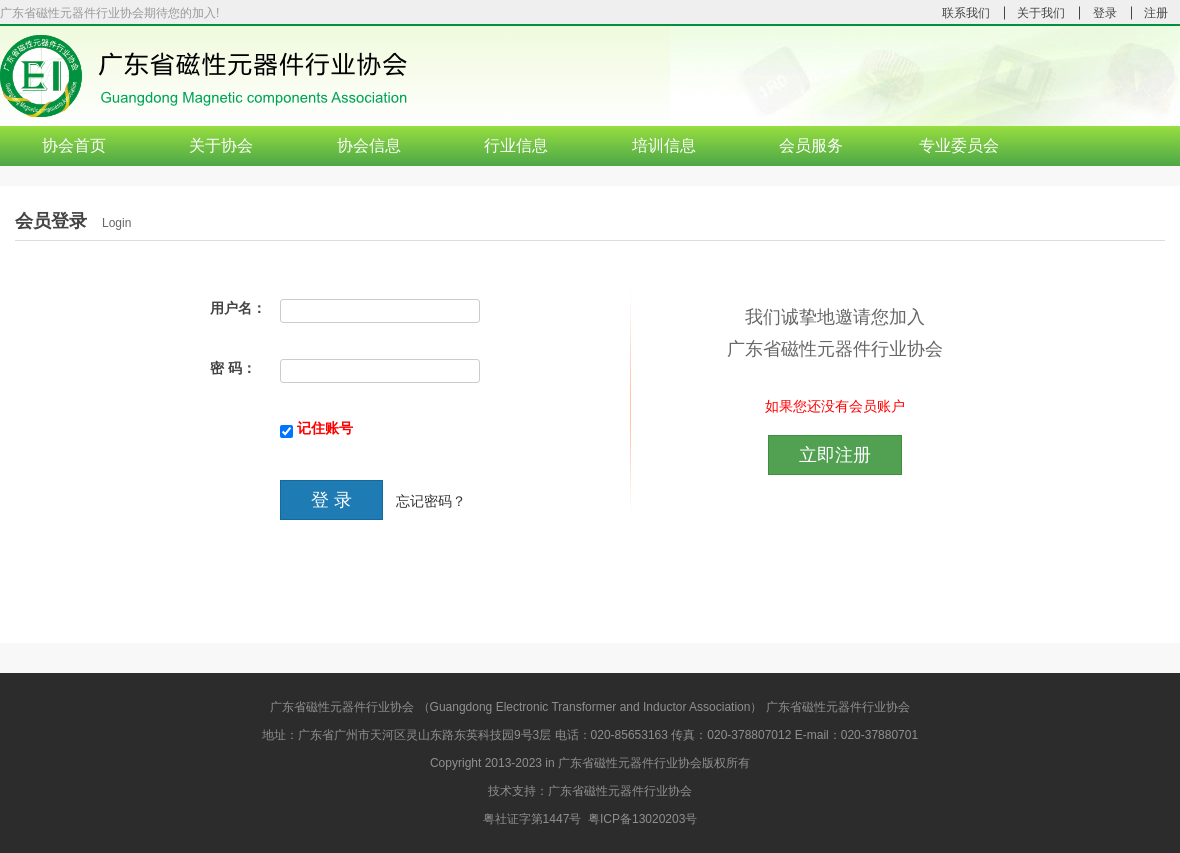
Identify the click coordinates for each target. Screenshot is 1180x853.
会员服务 (811, 145)
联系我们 (966, 13)
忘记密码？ (431, 501)
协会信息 (369, 145)
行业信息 (516, 145)
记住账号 (325, 428)
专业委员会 (959, 145)
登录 (1105, 13)
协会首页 (74, 145)
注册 (1156, 13)
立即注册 (835, 455)
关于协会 (221, 145)
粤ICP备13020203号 (642, 819)
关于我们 (1041, 13)
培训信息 (664, 145)
